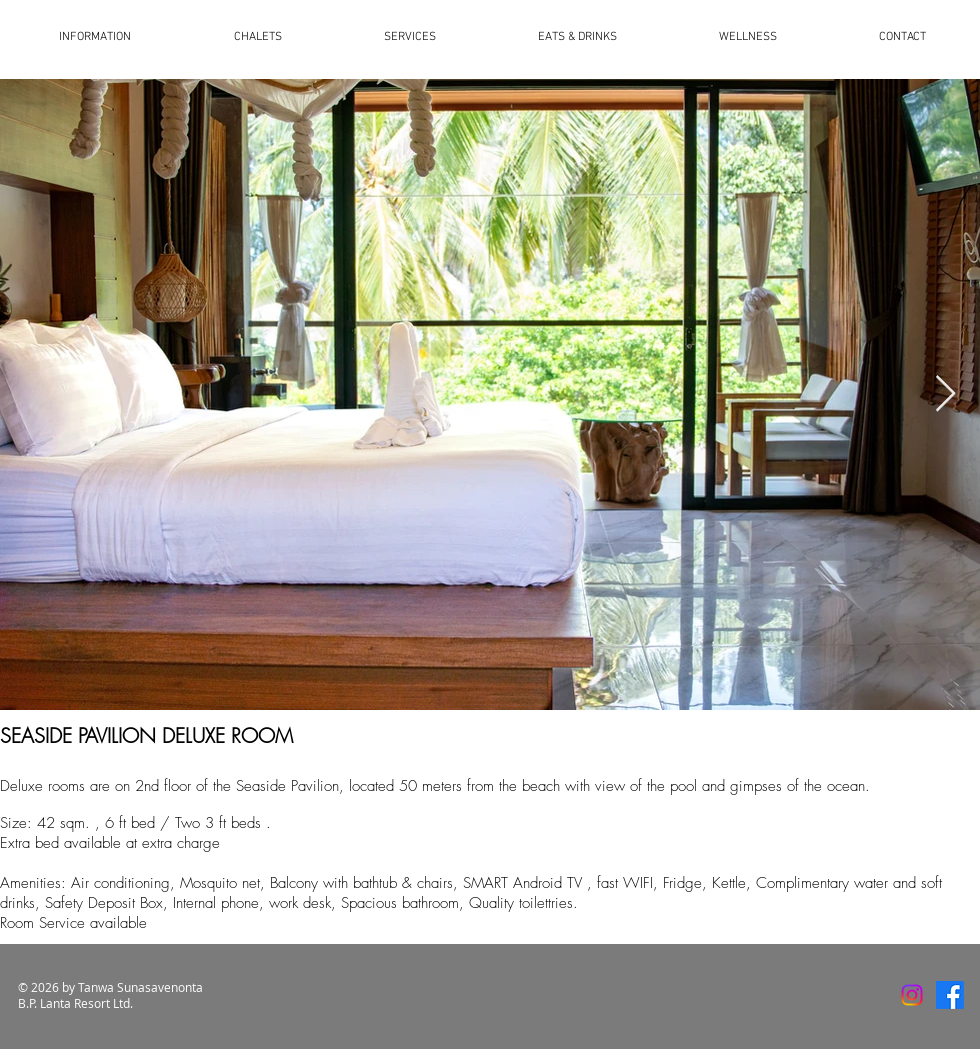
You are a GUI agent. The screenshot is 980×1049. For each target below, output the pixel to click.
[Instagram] (912, 995)
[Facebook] (950, 995)
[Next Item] (945, 394)
